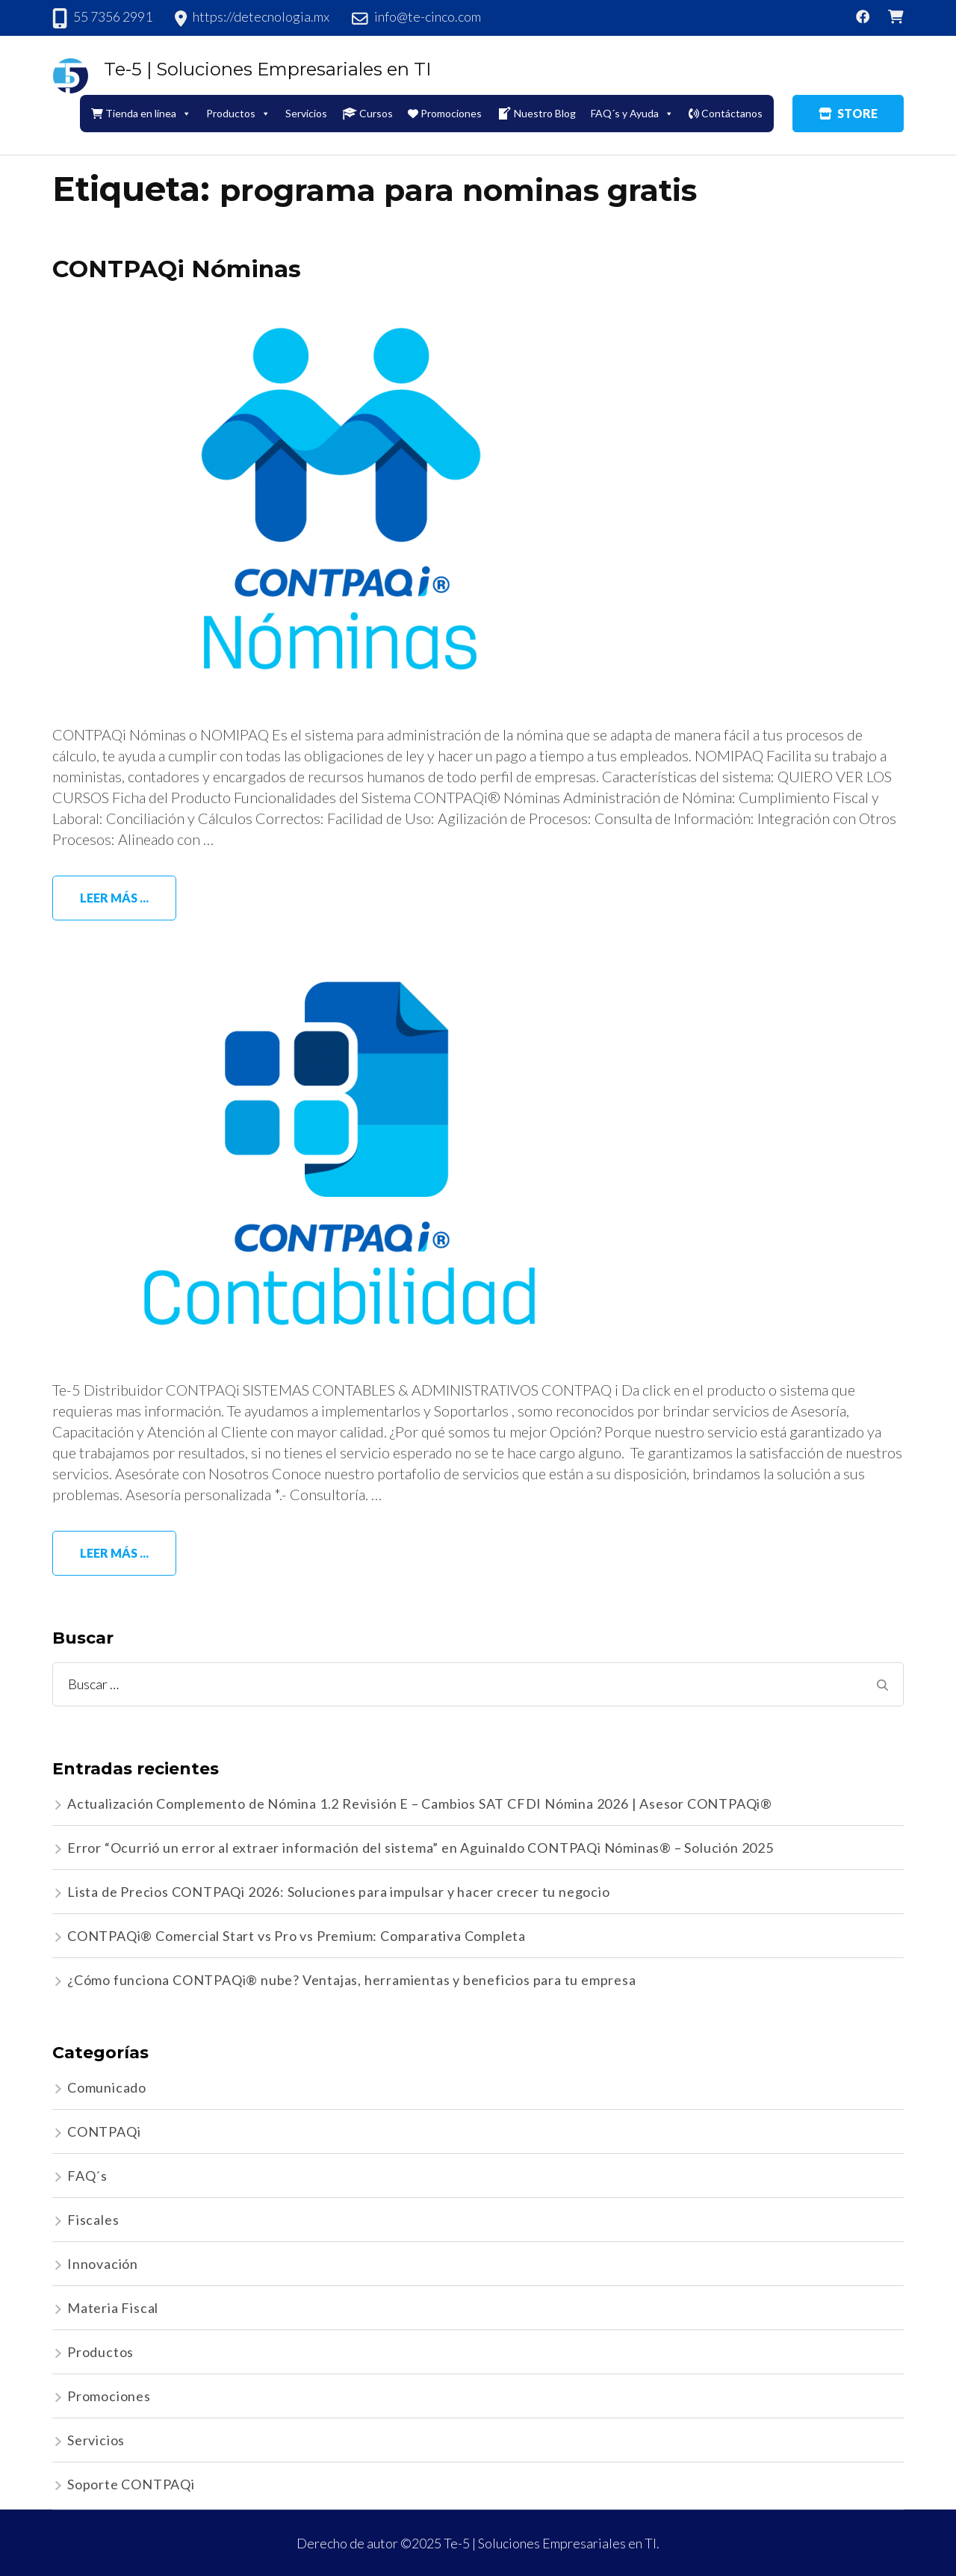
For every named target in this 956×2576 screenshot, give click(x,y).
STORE (848, 113)
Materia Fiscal (112, 2308)
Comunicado (106, 2087)
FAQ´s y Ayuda (632, 113)
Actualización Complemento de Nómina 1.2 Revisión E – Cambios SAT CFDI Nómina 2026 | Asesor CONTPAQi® (419, 1803)
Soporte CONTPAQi (131, 2484)
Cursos (367, 113)
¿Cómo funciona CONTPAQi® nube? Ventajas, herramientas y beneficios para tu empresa (351, 1980)
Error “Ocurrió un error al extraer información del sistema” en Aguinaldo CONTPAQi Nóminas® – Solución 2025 (420, 1847)
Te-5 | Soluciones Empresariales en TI (267, 69)
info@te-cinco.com (427, 16)
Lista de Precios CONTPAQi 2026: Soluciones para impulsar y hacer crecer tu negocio (338, 1891)
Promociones (445, 113)
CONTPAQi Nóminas (177, 268)
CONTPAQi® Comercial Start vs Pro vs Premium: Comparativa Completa (296, 1936)
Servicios (306, 113)
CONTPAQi (103, 2131)
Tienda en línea (141, 113)
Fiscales (93, 2219)
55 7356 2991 (112, 16)
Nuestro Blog (536, 113)
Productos (238, 113)
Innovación (102, 2263)
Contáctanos (726, 113)
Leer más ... (114, 898)
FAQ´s (87, 2175)
